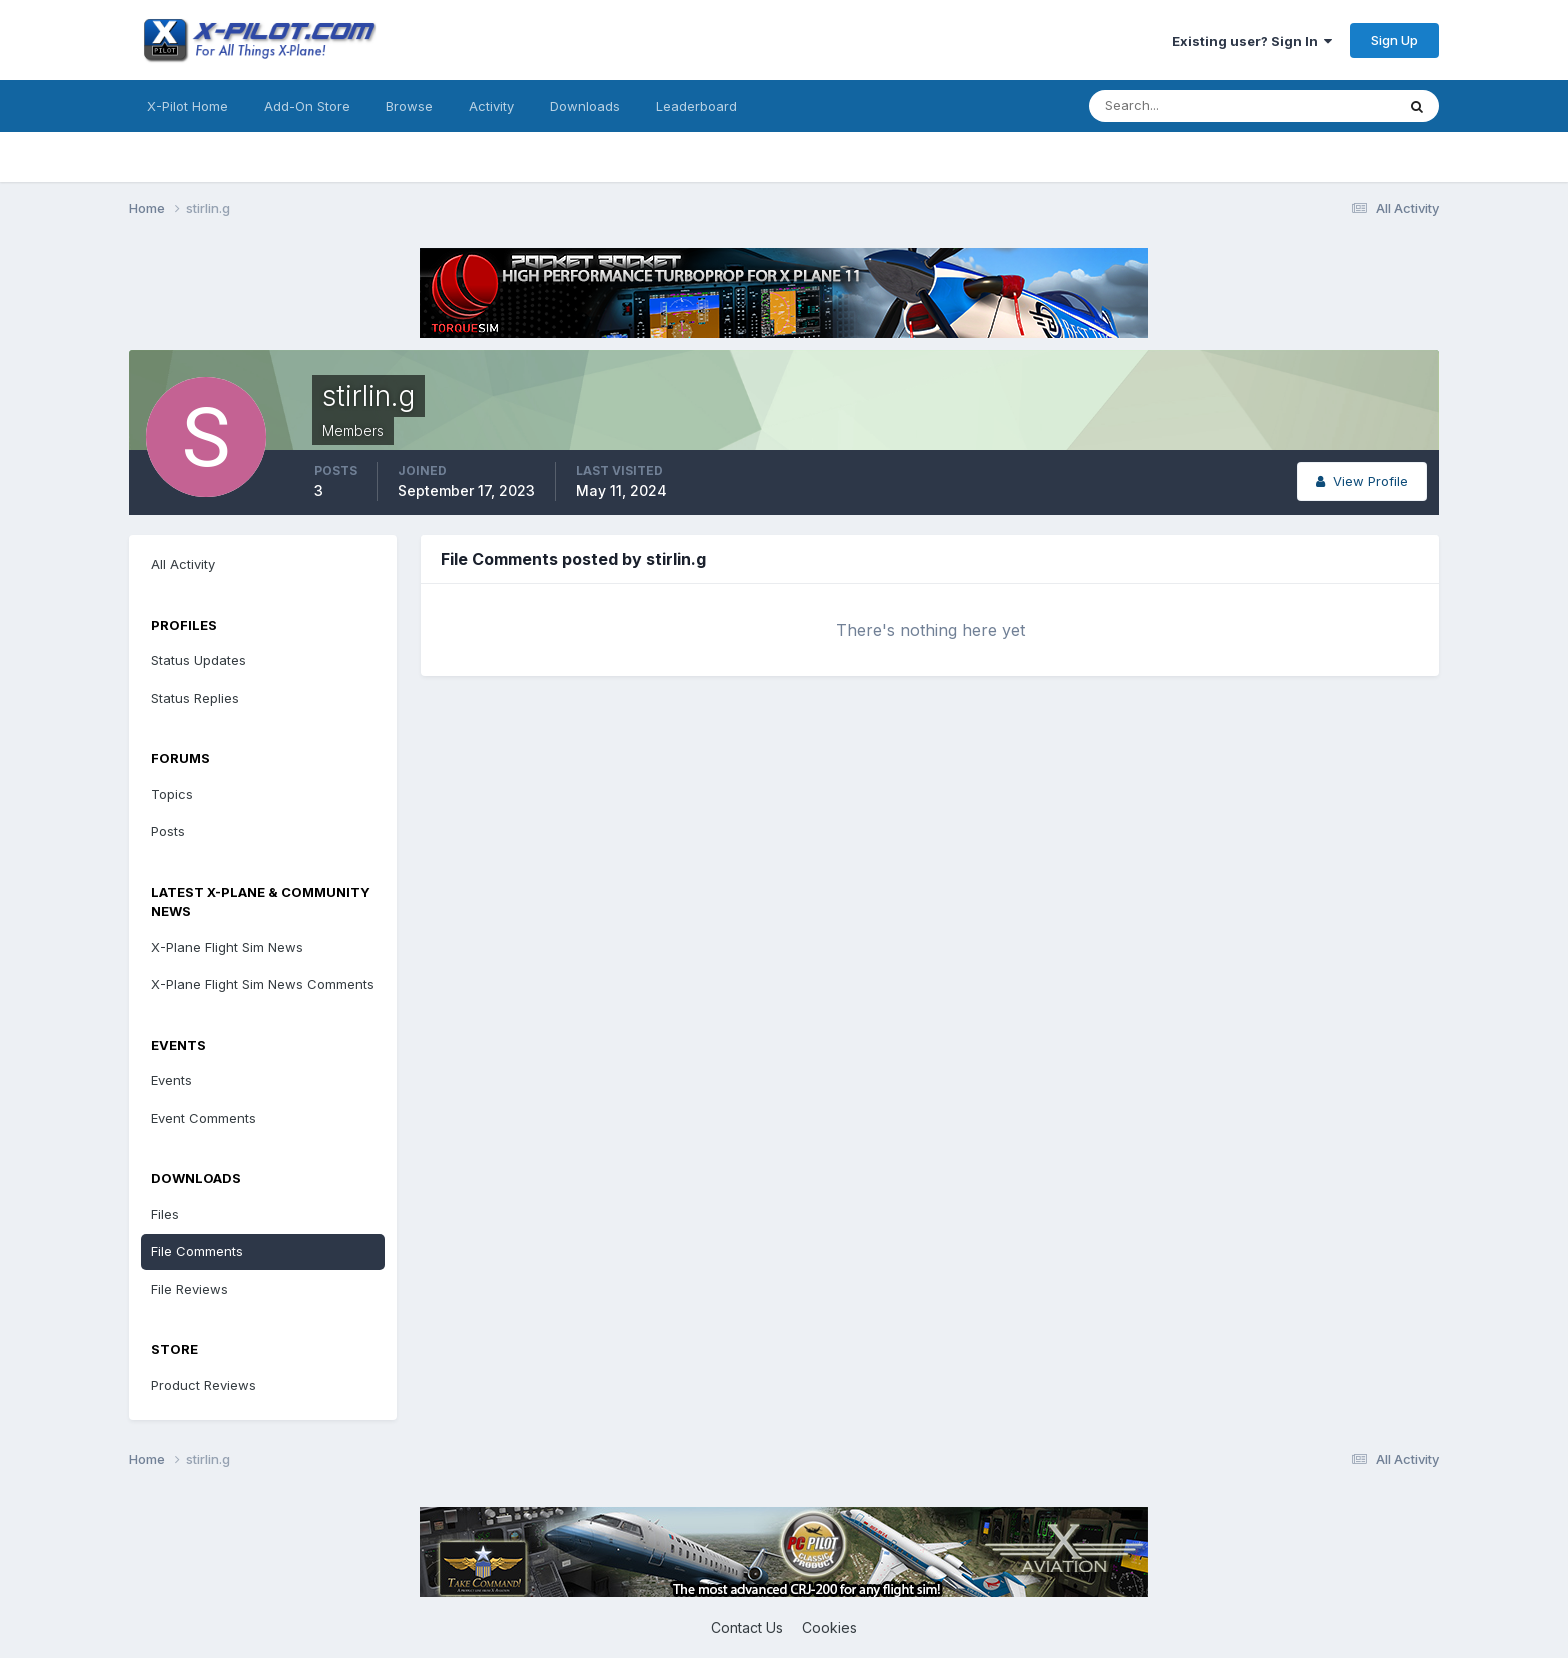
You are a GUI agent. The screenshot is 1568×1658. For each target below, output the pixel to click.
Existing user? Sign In (1252, 41)
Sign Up (1394, 40)
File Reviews (189, 1289)
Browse (409, 106)
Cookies (829, 1627)
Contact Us (747, 1627)
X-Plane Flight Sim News (227, 947)
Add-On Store (307, 106)
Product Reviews (203, 1385)
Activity (491, 106)
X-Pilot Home (187, 106)
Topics (172, 794)
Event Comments (203, 1118)
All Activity (183, 564)
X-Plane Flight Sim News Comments (262, 984)
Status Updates (198, 660)
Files (165, 1214)
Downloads (585, 106)
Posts (168, 831)
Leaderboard (696, 106)
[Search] (1177, 106)
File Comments (197, 1251)
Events (171, 1080)
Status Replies (195, 698)
